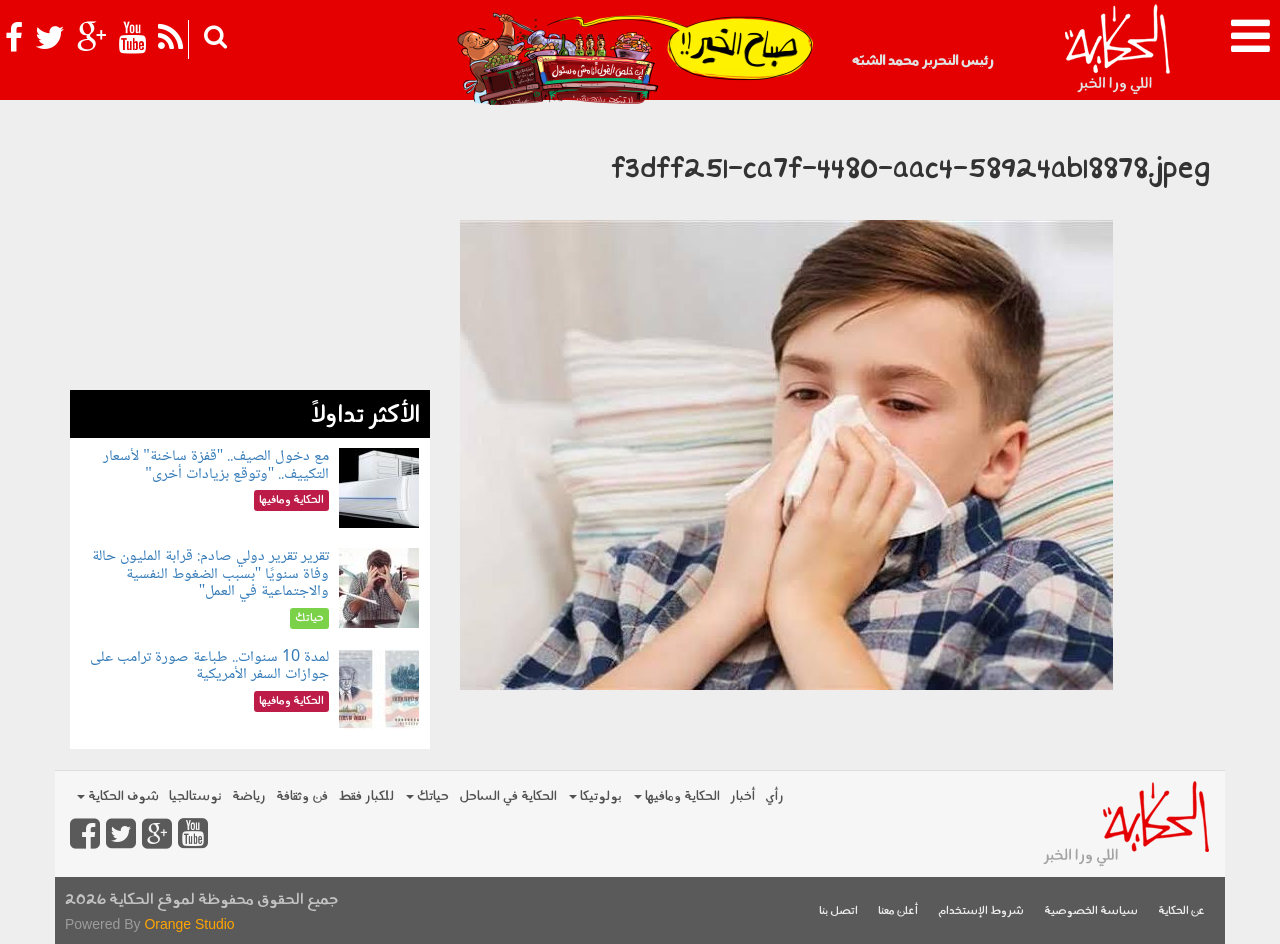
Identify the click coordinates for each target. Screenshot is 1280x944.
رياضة (249, 796)
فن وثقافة (302, 796)
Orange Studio (189, 924)
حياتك (427, 796)
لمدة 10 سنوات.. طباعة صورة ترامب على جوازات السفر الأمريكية (209, 666)
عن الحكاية (1181, 911)
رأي (774, 796)
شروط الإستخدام (981, 911)
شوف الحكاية (118, 796)
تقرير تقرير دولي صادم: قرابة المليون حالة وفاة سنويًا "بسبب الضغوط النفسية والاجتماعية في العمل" (210, 574)
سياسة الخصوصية (1091, 911)
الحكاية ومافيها (677, 796)
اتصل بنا (838, 911)
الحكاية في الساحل (508, 796)
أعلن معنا (898, 911)
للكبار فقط (366, 796)
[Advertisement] (250, 250)
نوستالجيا (195, 796)
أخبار (742, 796)
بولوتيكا (595, 796)
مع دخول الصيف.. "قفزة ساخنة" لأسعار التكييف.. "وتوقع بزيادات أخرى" (216, 465)
